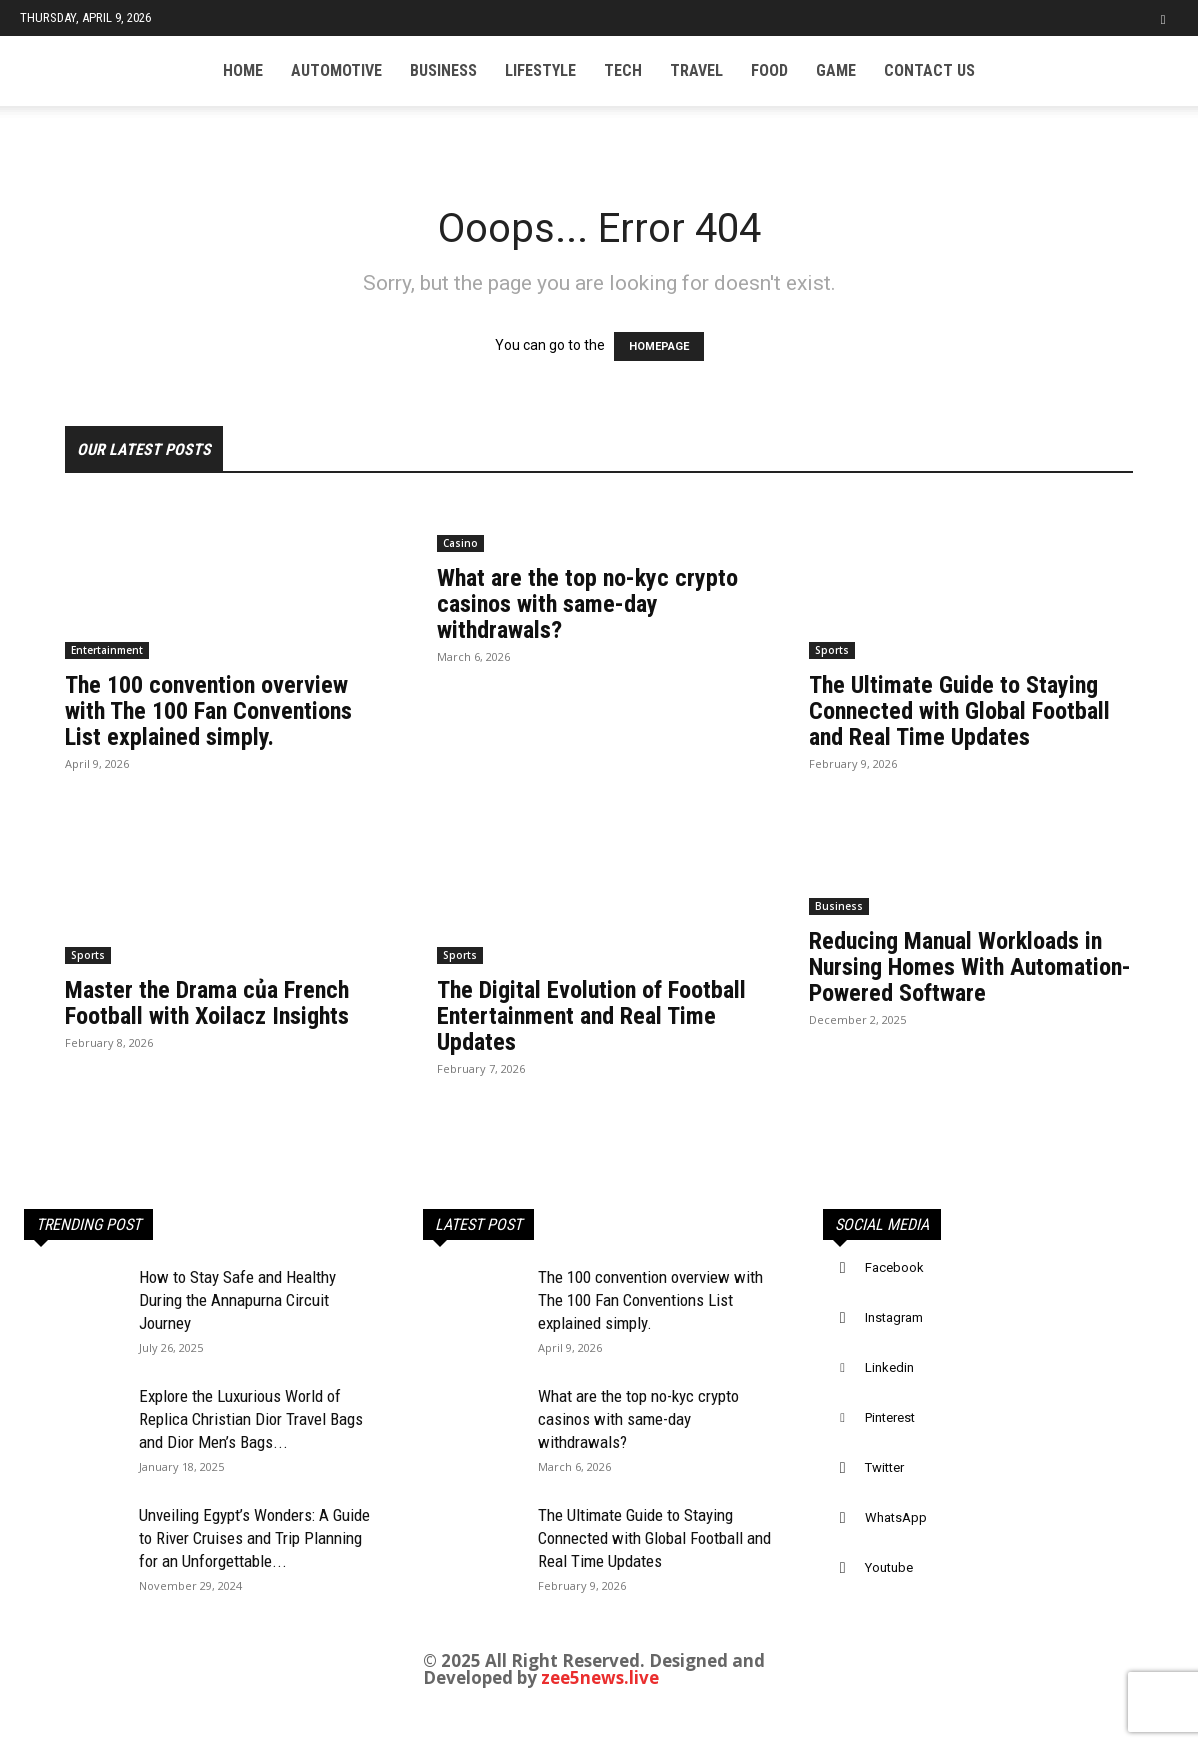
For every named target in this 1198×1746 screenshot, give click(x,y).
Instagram (894, 1317)
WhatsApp (896, 1517)
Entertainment (107, 650)
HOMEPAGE (659, 346)
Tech (623, 70)
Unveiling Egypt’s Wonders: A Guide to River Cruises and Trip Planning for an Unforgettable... (254, 1538)
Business (443, 70)
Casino (460, 543)
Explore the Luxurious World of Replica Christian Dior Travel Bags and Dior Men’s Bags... (251, 1419)
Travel (696, 70)
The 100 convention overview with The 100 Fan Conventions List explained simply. (208, 711)
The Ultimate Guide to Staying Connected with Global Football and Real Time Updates (959, 711)
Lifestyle (540, 70)
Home (243, 70)
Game (836, 70)
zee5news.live (600, 1677)
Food (769, 70)
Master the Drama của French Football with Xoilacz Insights (207, 1003)
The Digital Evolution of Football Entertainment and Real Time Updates (591, 1016)
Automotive (336, 70)
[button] (1163, 17)
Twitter (884, 1467)
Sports (832, 650)
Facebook (894, 1267)
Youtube (889, 1567)
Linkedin (889, 1367)
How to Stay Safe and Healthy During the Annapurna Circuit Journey (237, 1300)
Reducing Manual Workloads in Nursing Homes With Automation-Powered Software (970, 967)
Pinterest (890, 1417)
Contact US (929, 70)
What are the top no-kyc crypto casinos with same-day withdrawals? (587, 604)
